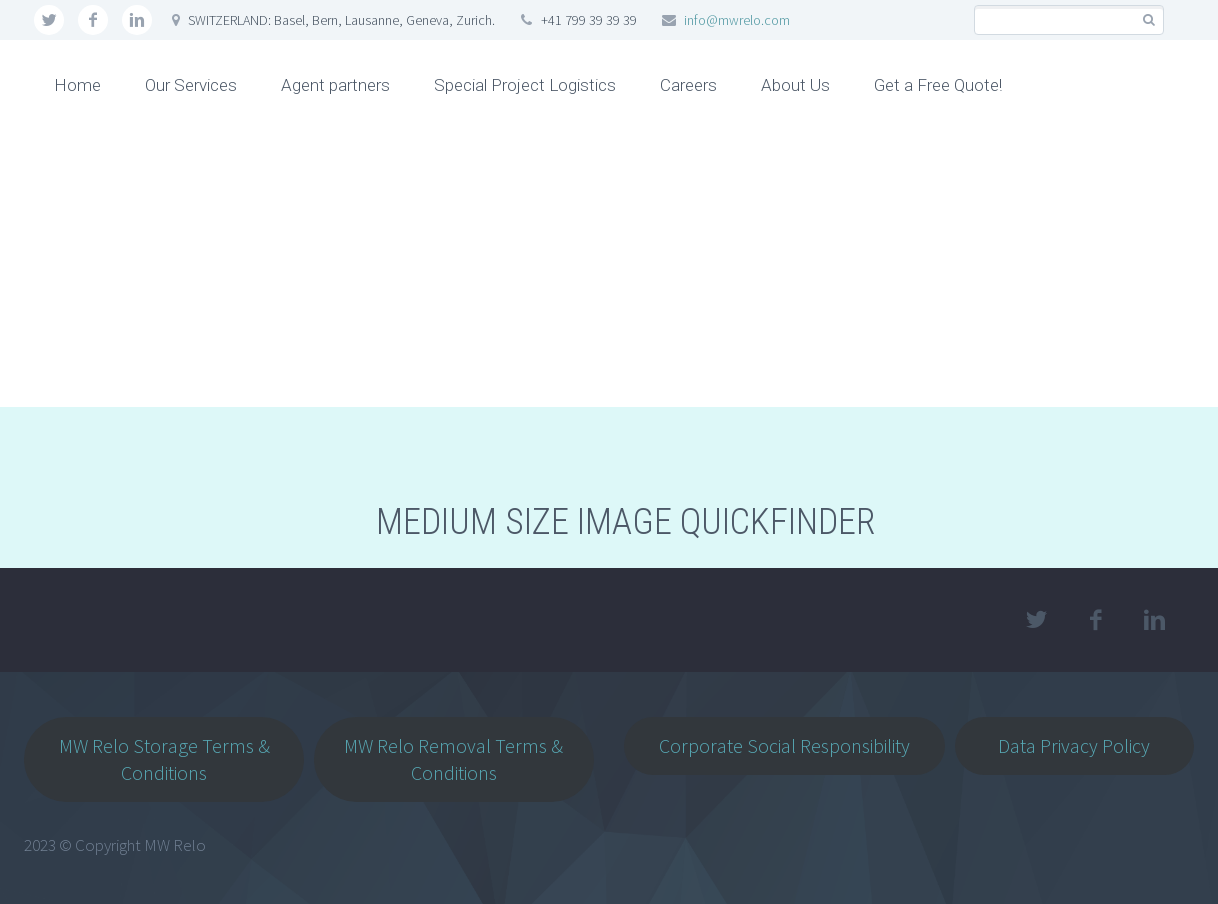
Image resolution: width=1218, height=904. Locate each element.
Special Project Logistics (525, 85)
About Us (795, 85)
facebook (93, 20)
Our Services (191, 85)
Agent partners (335, 85)
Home (77, 85)
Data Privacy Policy (1074, 745)
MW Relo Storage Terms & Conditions (164, 759)
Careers (688, 85)
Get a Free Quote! (938, 85)
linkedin (137, 20)
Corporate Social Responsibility (784, 745)
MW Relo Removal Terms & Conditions (453, 759)
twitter (49, 20)
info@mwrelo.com (737, 20)
